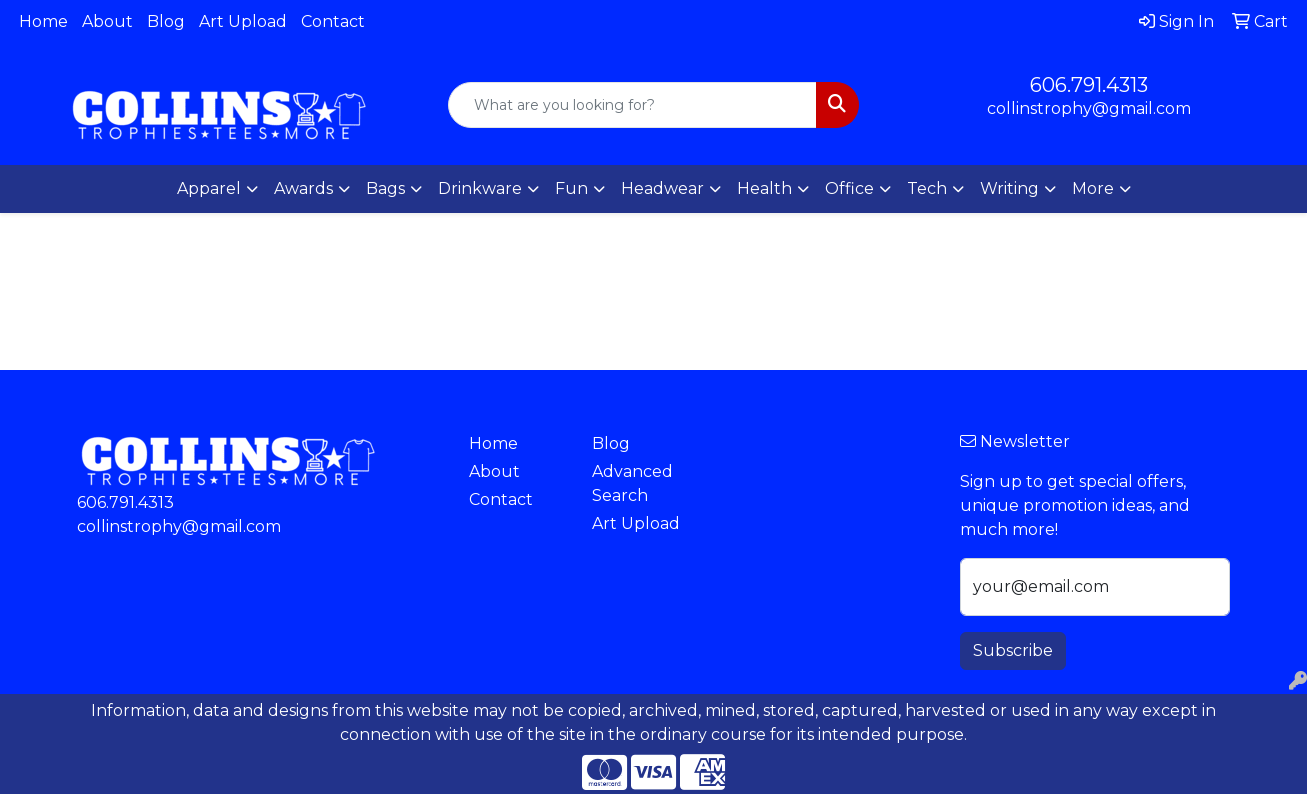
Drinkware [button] (480, 188)
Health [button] (764, 188)
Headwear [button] (662, 188)
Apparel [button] (209, 188)
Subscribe (1013, 650)
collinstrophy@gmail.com (1089, 108)
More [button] (1093, 188)
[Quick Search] (633, 105)
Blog (166, 21)
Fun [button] (571, 188)
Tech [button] (927, 188)
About (107, 21)
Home (43, 21)
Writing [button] (1009, 188)
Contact (333, 21)
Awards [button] (303, 188)
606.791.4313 (1089, 85)
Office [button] (849, 188)
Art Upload (243, 21)
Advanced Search (632, 483)
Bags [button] (385, 188)
